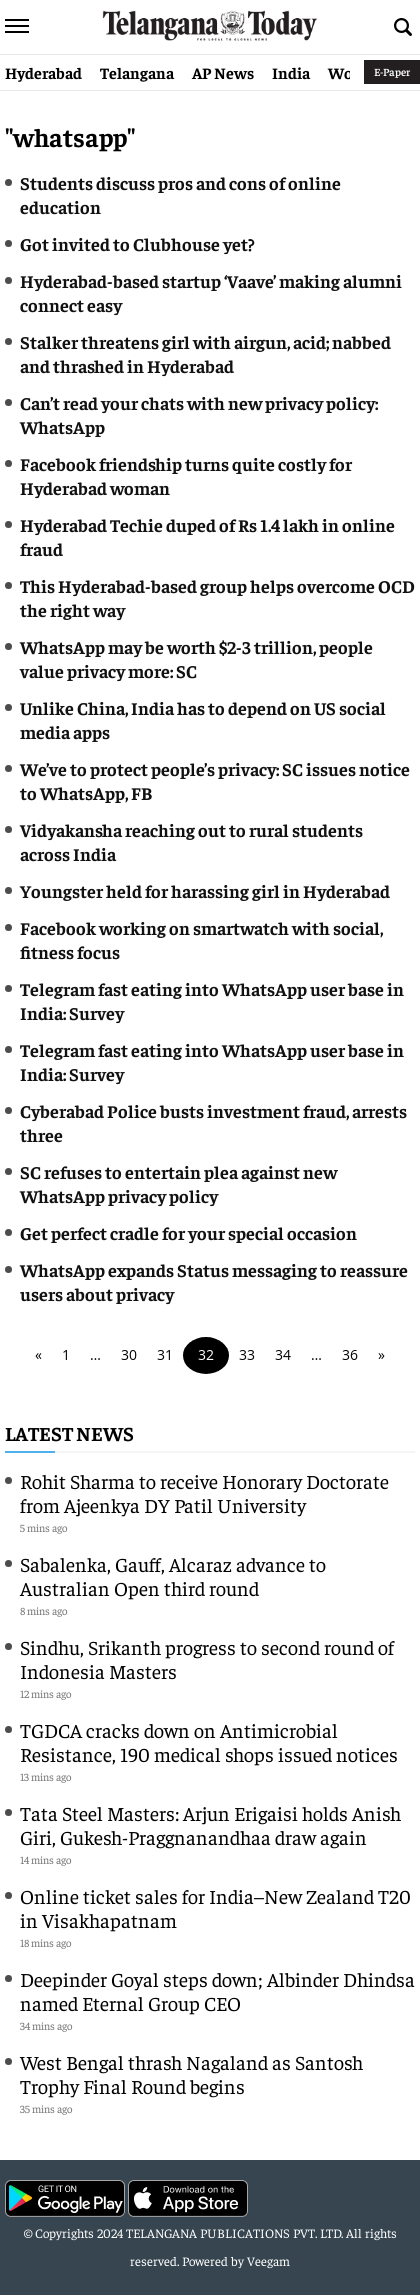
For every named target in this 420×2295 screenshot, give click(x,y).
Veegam (268, 2260)
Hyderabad (43, 72)
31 (165, 1354)
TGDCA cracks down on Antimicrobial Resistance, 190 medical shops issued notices (209, 1741)
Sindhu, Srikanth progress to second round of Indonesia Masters (207, 1658)
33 (247, 1354)
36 (350, 1354)
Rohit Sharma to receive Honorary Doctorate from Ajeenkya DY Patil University (204, 1492)
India (291, 72)
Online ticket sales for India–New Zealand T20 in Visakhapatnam (215, 1907)
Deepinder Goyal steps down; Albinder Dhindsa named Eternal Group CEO (217, 1990)
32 (206, 1354)
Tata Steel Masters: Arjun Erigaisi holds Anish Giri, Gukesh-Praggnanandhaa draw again (210, 1824)
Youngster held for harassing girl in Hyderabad (205, 890)
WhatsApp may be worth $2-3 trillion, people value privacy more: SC (196, 658)
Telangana (137, 72)
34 (283, 1354)
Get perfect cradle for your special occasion (188, 1232)
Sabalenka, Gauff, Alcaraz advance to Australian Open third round (173, 1575)
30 (129, 1354)
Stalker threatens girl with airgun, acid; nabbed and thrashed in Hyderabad (205, 353)
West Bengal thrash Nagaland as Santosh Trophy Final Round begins (191, 2073)
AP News (223, 72)
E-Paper (392, 71)
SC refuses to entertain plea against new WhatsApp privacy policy (178, 1183)
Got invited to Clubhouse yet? (139, 243)
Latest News (69, 1432)
